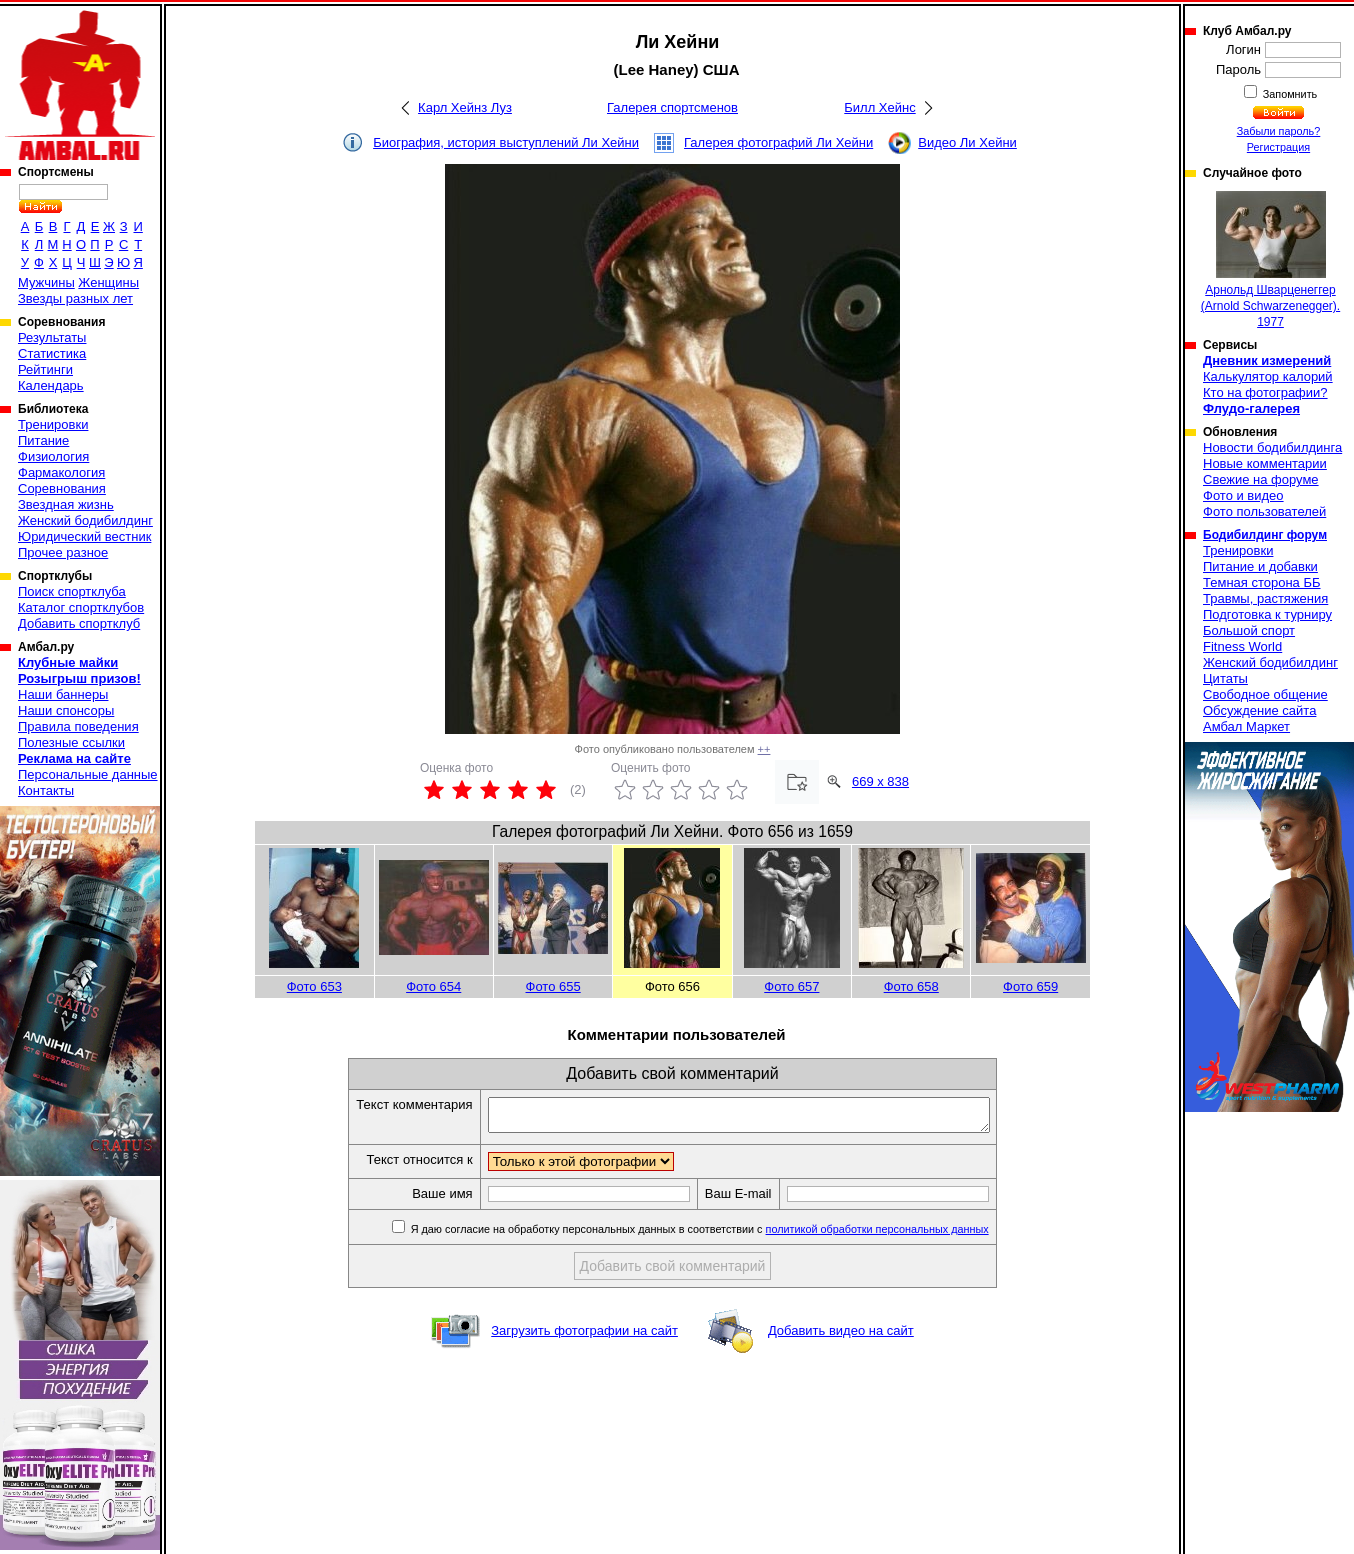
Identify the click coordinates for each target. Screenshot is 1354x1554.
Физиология (53, 456)
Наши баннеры (63, 694)
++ (764, 749)
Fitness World (1242, 646)
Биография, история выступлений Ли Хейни (506, 142)
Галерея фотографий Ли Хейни (778, 142)
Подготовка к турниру (1267, 614)
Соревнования (62, 488)
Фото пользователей (1264, 511)
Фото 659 (1030, 986)
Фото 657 (791, 986)
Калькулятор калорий (1268, 376)
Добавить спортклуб (79, 623)
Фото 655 (553, 986)
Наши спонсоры (66, 710)
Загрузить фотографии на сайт (584, 1336)
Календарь (51, 385)
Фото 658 (911, 986)
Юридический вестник (84, 536)
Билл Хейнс (879, 107)
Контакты (46, 790)
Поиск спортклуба (72, 591)
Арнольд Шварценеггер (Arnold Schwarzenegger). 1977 (1270, 260)
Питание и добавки (1260, 566)
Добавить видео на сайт (841, 1336)
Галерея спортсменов (672, 107)
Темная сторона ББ (1262, 582)
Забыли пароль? (1279, 131)
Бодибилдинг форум (1265, 535)
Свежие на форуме (1261, 479)
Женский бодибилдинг (85, 520)
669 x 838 (880, 781)
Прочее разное (63, 552)
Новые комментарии (1265, 463)
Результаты (52, 337)
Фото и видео (1243, 495)
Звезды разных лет (75, 298)
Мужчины (46, 282)
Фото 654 (433, 986)
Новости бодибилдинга (1272, 447)
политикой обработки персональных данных (907, 1235)
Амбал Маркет (1246, 726)
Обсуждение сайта (1259, 710)
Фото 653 (314, 986)
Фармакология (61, 472)
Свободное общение (1265, 694)
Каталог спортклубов (81, 607)
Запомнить (1289, 94)
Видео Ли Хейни (967, 142)
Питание (43, 440)
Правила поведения (78, 726)
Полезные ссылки (71, 742)
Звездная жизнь (66, 504)
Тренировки (53, 424)
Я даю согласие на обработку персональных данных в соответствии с (728, 1235)
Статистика (52, 353)
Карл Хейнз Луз (465, 107)
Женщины (108, 282)
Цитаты (1225, 678)
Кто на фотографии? (1265, 392)
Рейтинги (45, 369)
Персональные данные (88, 774)
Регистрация (1278, 147)
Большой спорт (1249, 630)
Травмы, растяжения (1265, 598)
